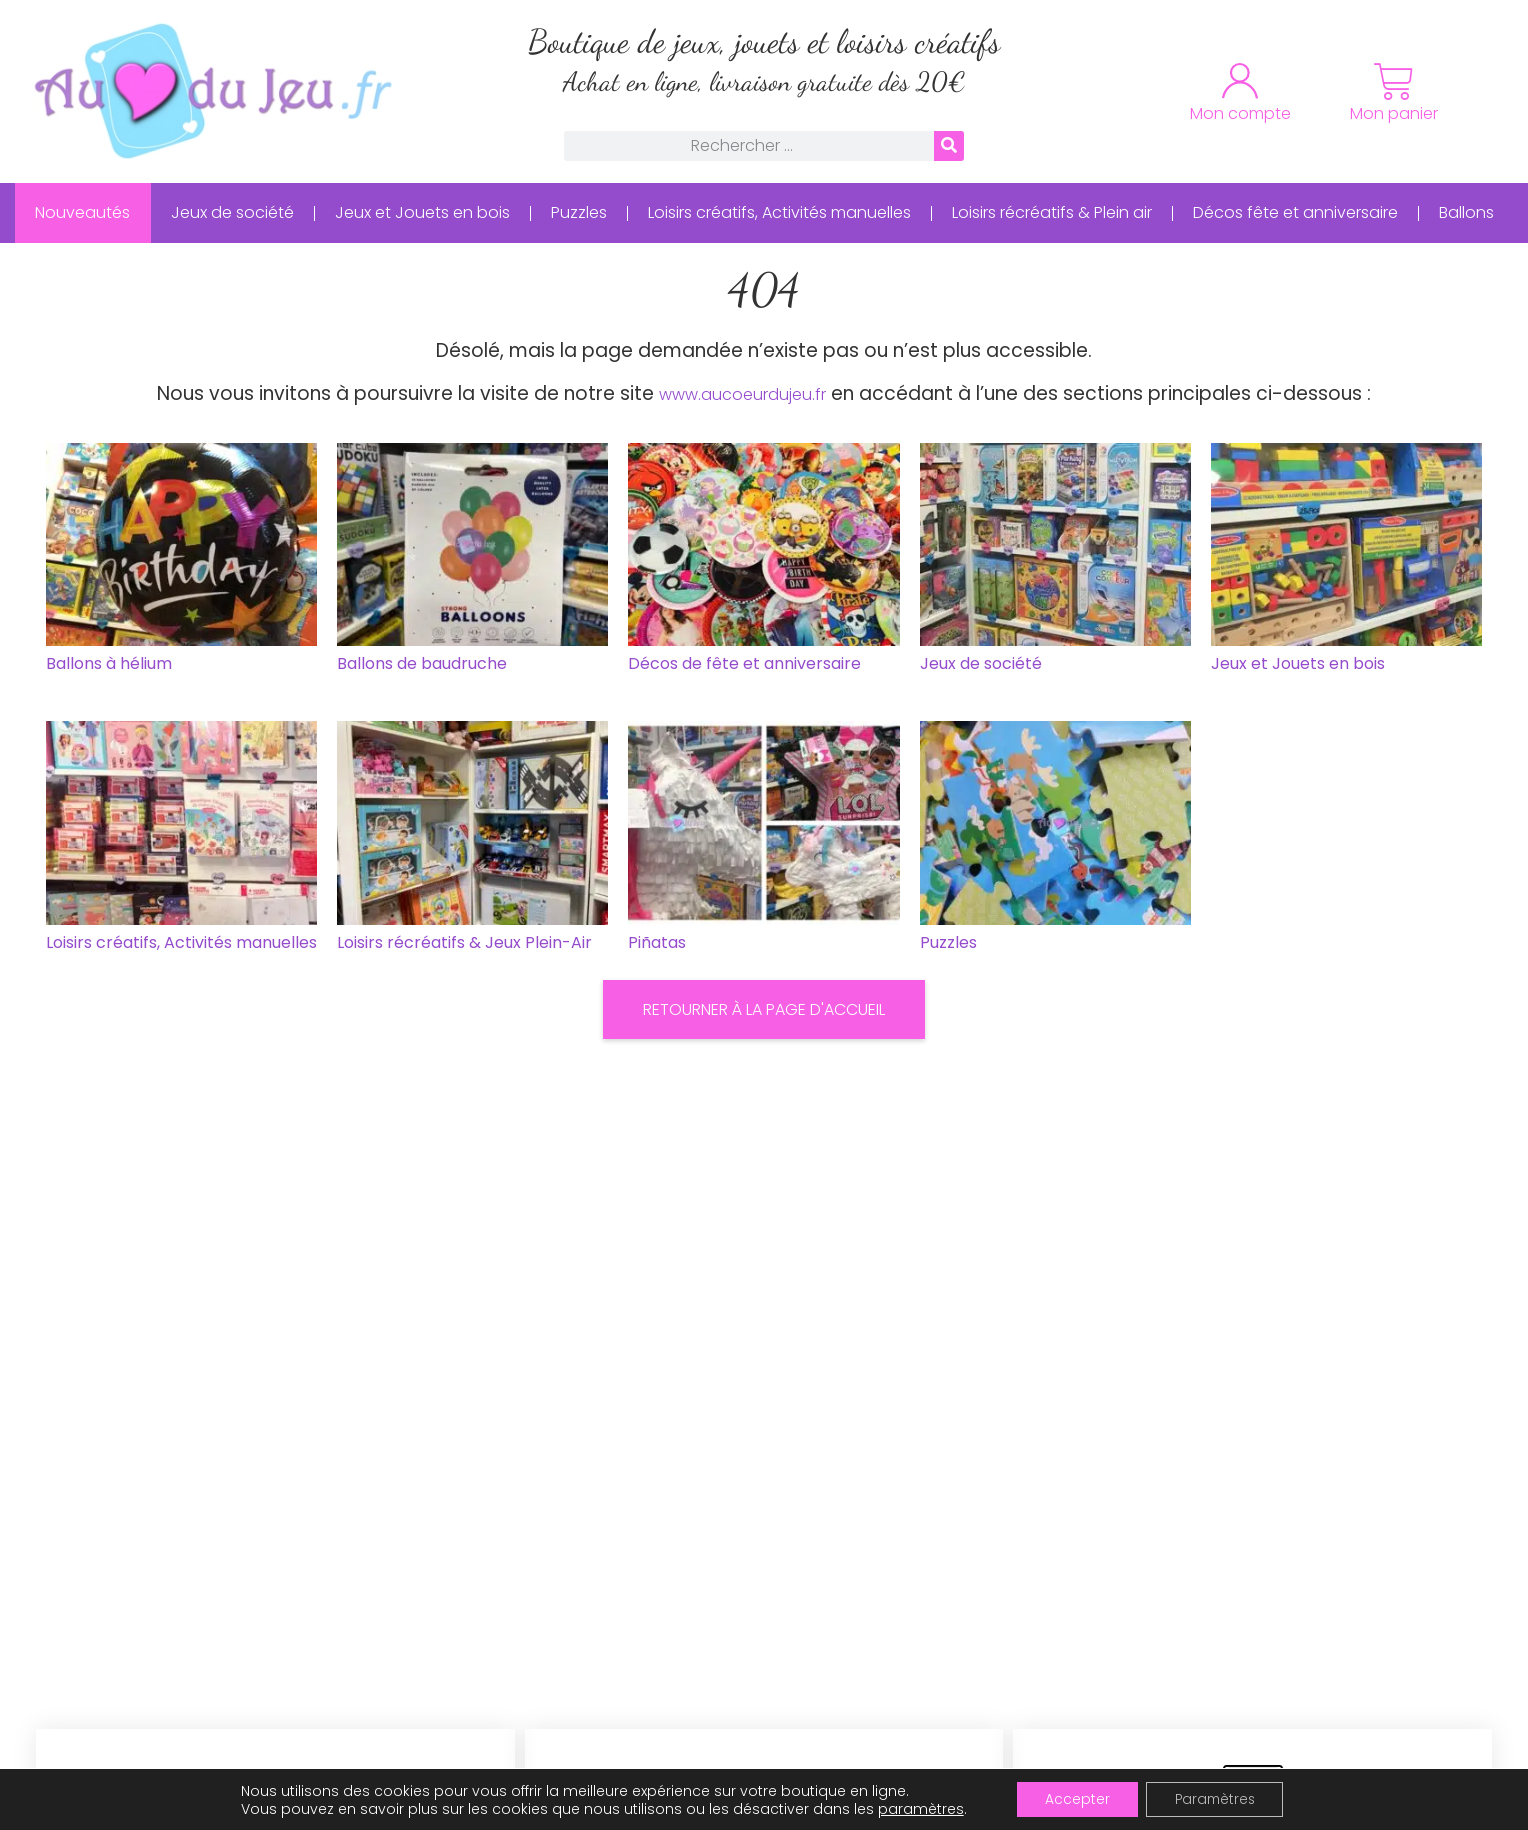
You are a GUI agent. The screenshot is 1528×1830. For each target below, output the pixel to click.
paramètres (916, 1808)
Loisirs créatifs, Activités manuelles (779, 212)
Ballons (1466, 212)
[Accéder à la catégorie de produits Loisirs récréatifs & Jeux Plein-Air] (472, 840)
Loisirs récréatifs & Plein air (1052, 212)
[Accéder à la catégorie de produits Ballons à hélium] (181, 562)
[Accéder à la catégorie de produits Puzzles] (1055, 840)
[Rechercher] (949, 146)
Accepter (1073, 1799)
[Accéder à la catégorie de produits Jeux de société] (1055, 562)
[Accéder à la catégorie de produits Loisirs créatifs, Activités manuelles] (181, 840)
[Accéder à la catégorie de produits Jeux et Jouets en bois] (1346, 562)
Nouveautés (82, 212)
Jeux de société (232, 212)
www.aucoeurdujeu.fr (742, 394)
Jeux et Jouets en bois (422, 212)
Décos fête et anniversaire (1295, 212)
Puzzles (579, 212)
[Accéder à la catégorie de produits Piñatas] (763, 840)
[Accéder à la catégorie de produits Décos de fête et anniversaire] (763, 562)
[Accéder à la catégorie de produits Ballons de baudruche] (472, 562)
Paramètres (1216, 1799)
